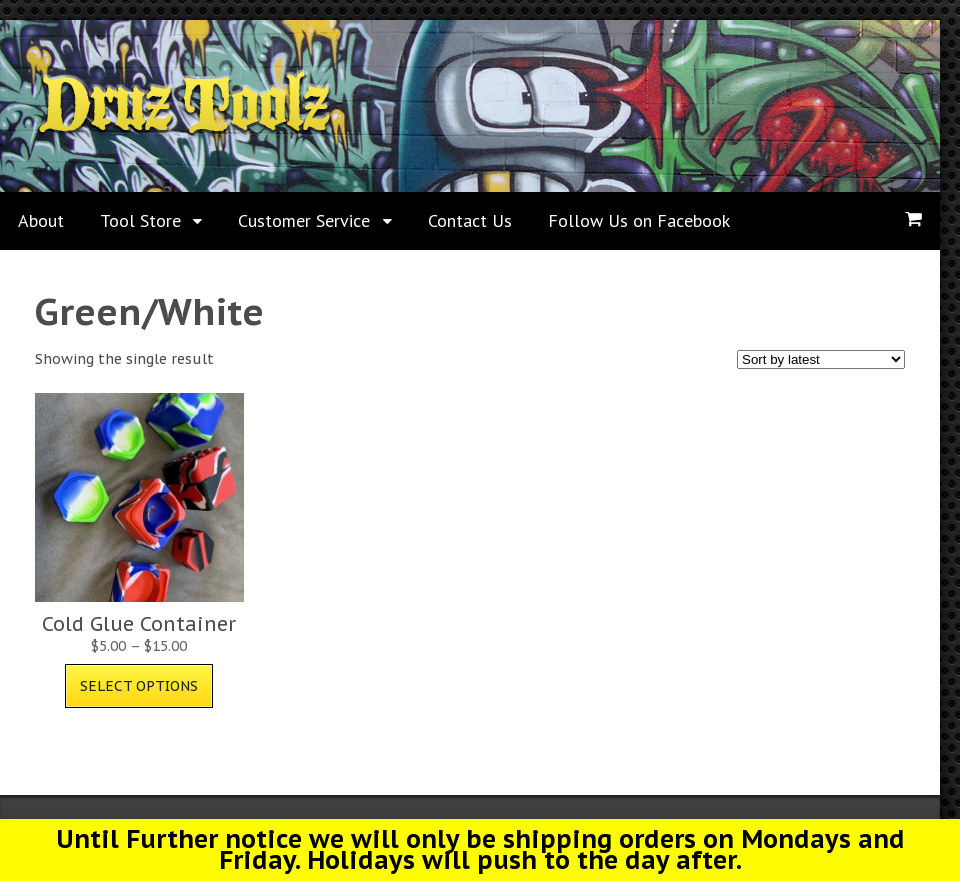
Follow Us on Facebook (639, 220)
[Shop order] (821, 359)
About (41, 220)
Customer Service (304, 220)
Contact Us (470, 220)
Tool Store (140, 220)
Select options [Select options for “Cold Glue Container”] (139, 686)
